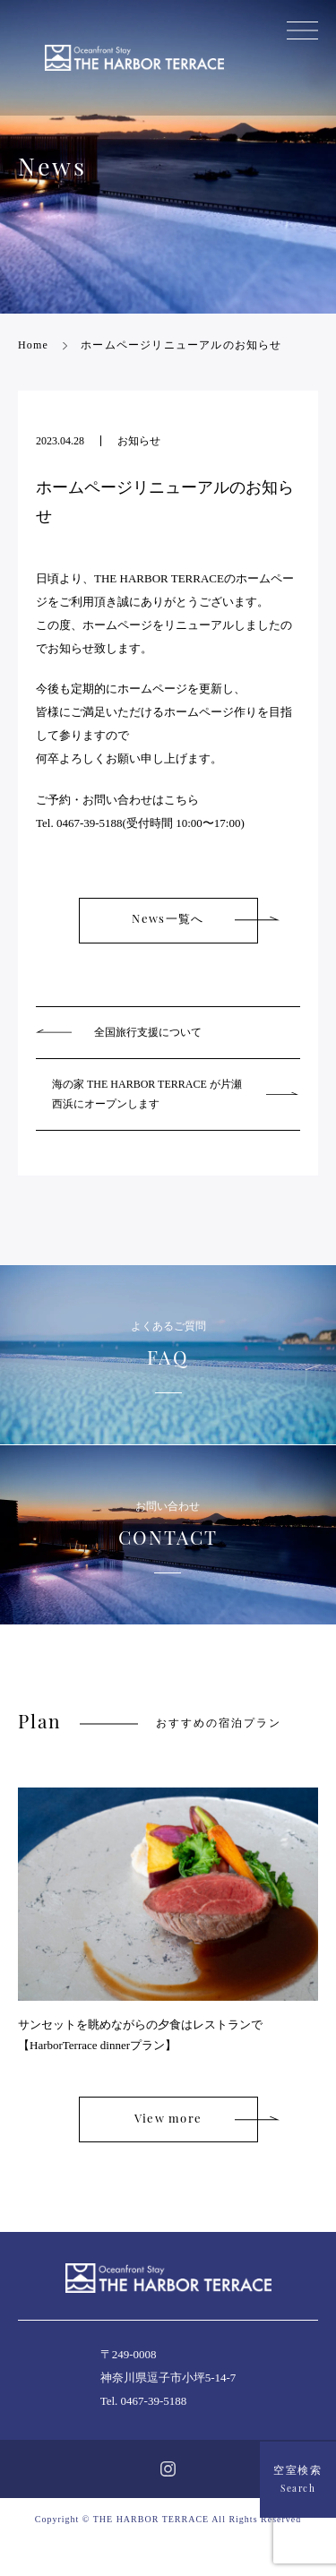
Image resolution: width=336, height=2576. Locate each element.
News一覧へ (167, 920)
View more (168, 2119)
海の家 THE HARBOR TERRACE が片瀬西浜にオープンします (147, 1094)
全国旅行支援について (148, 1032)
